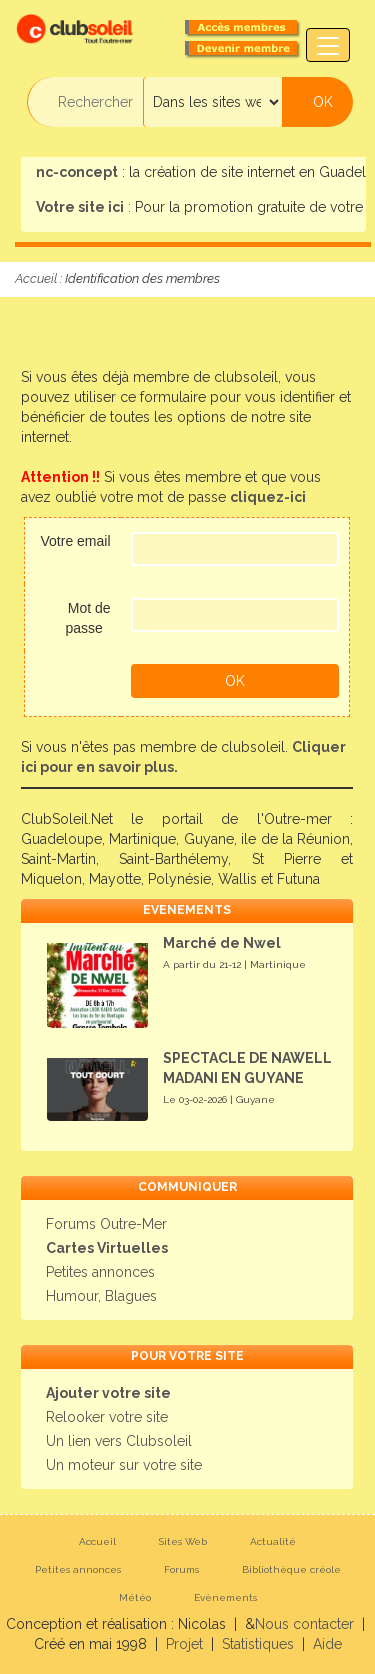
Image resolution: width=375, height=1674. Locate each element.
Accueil (36, 278)
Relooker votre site (107, 1417)
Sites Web (183, 1541)
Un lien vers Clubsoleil (119, 1441)
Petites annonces (100, 1272)
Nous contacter (304, 1624)
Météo (135, 1597)
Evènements (225, 1597)
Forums (181, 1569)
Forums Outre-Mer (106, 1224)
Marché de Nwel (222, 943)
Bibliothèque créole (291, 1569)
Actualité (273, 1541)
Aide (327, 1644)
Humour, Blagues (101, 1296)
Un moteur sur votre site (124, 1465)
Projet (184, 1644)
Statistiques (258, 1644)
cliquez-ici (268, 497)
